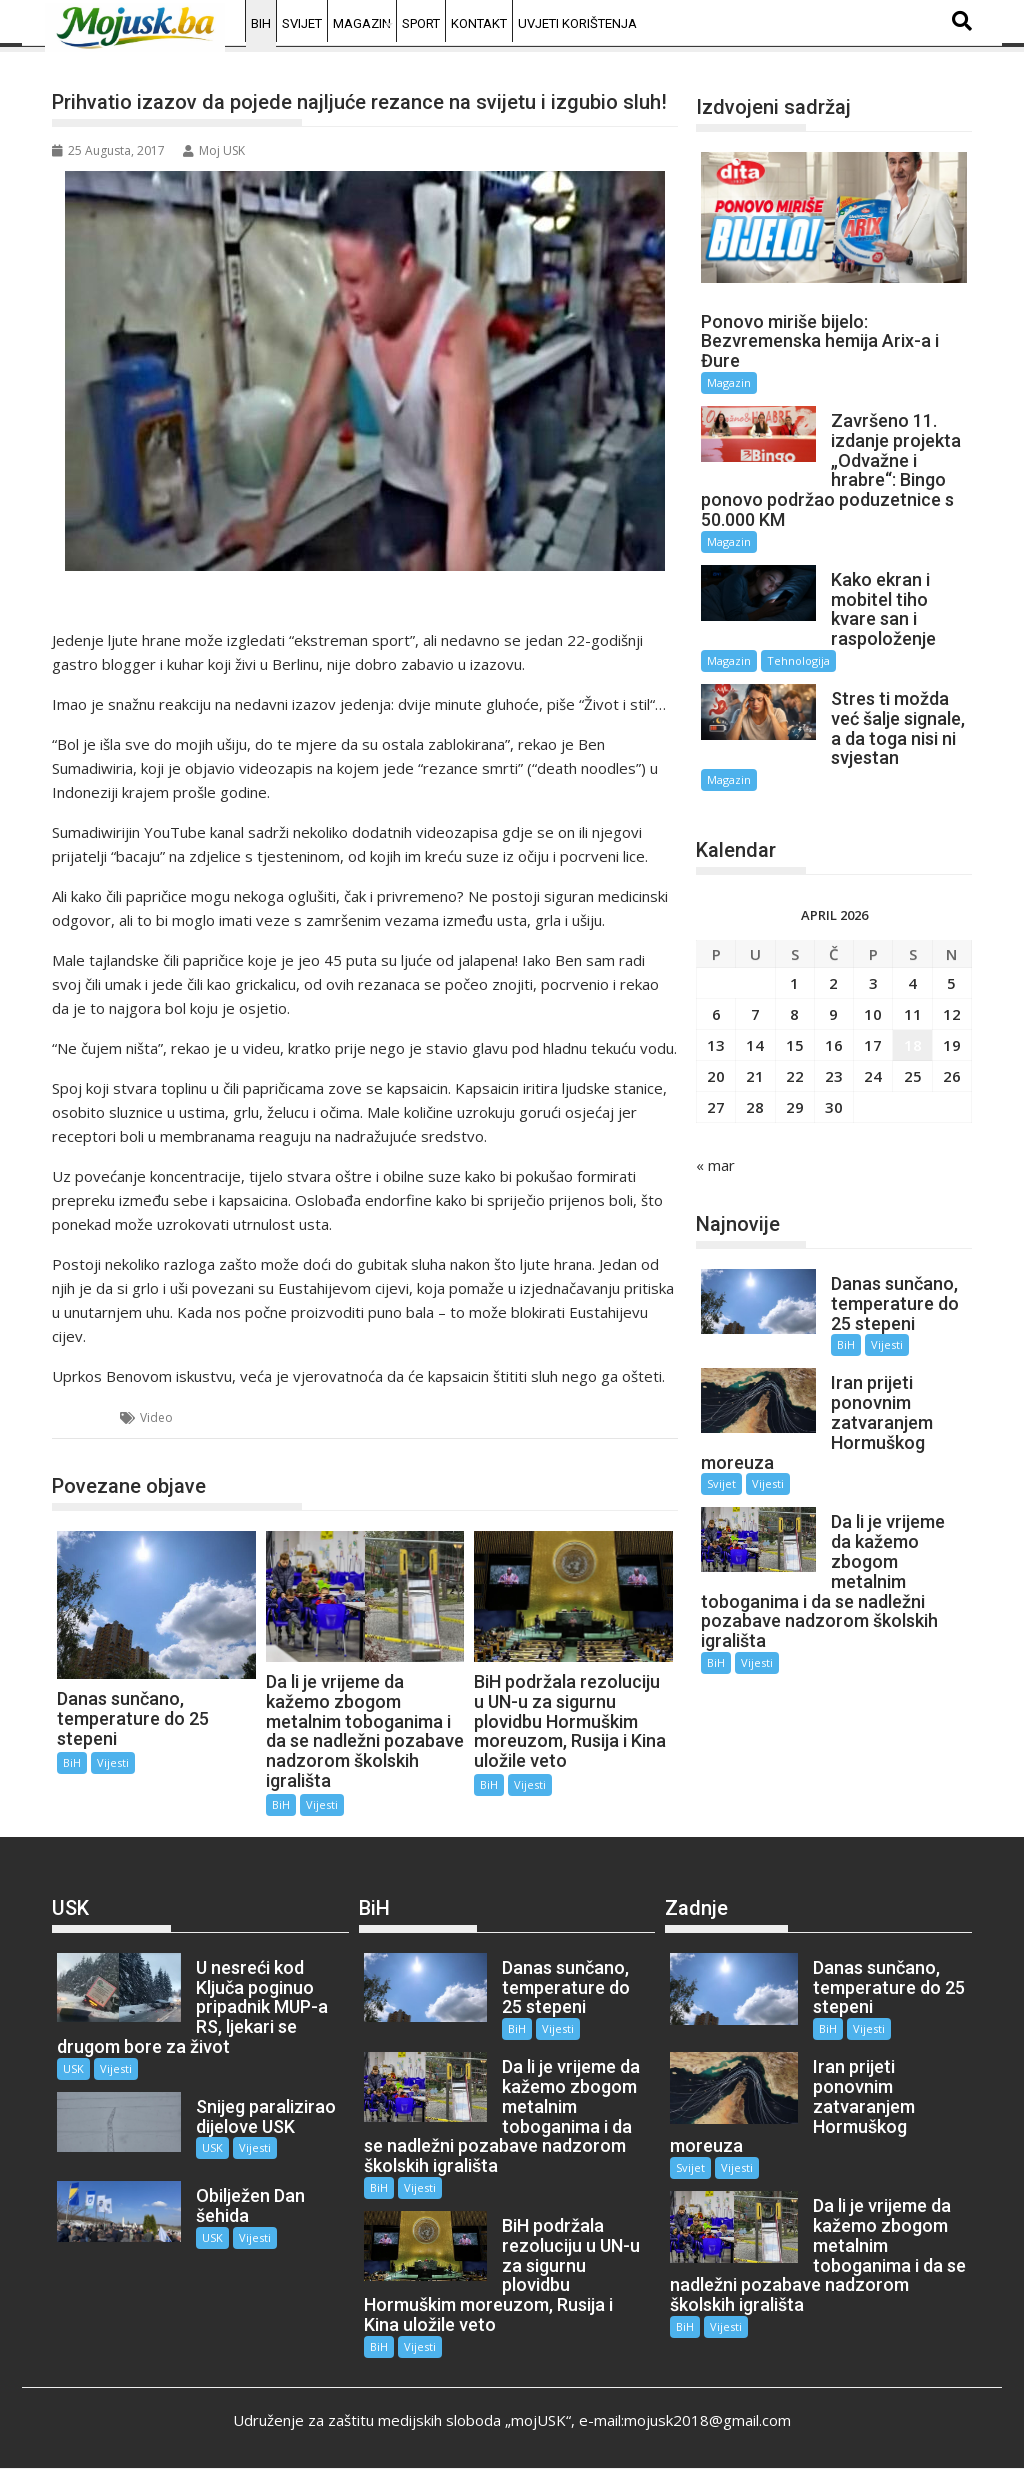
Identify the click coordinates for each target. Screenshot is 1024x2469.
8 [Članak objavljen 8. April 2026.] (794, 1014)
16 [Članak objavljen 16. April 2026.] (834, 1045)
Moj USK (214, 150)
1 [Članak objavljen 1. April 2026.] (794, 983)
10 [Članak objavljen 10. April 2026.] (873, 1014)
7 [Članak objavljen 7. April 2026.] (755, 1014)
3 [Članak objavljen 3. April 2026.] (873, 983)
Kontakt (479, 23)
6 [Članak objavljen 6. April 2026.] (716, 1014)
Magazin (362, 23)
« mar (715, 1165)
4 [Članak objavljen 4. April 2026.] (912, 983)
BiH (261, 23)
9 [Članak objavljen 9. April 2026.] (833, 1014)
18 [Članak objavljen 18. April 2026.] (913, 1045)
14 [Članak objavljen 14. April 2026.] (755, 1045)
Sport (421, 23)
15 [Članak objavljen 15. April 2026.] (795, 1045)
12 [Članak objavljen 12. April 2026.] (952, 1014)
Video (156, 1417)
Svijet (302, 23)
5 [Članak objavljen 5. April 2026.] (951, 983)
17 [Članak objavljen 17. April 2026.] (873, 1045)
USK (73, 2068)
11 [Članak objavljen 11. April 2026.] (913, 1014)
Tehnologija (798, 660)
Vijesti (113, 1762)
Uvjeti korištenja (577, 23)
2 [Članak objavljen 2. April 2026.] (833, 983)
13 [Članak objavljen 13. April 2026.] (716, 1045)
